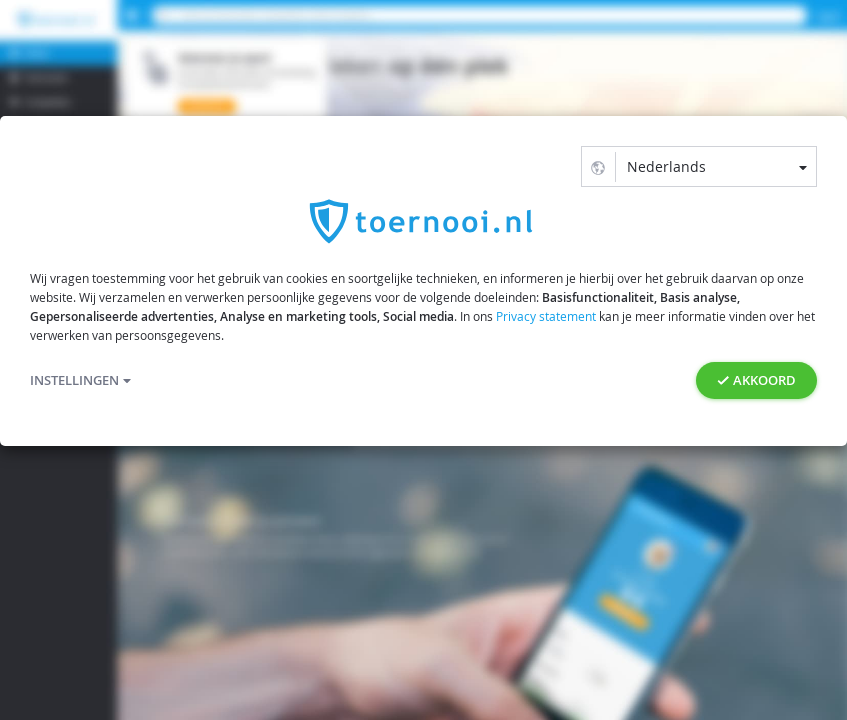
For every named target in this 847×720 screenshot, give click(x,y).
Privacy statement (546, 316)
